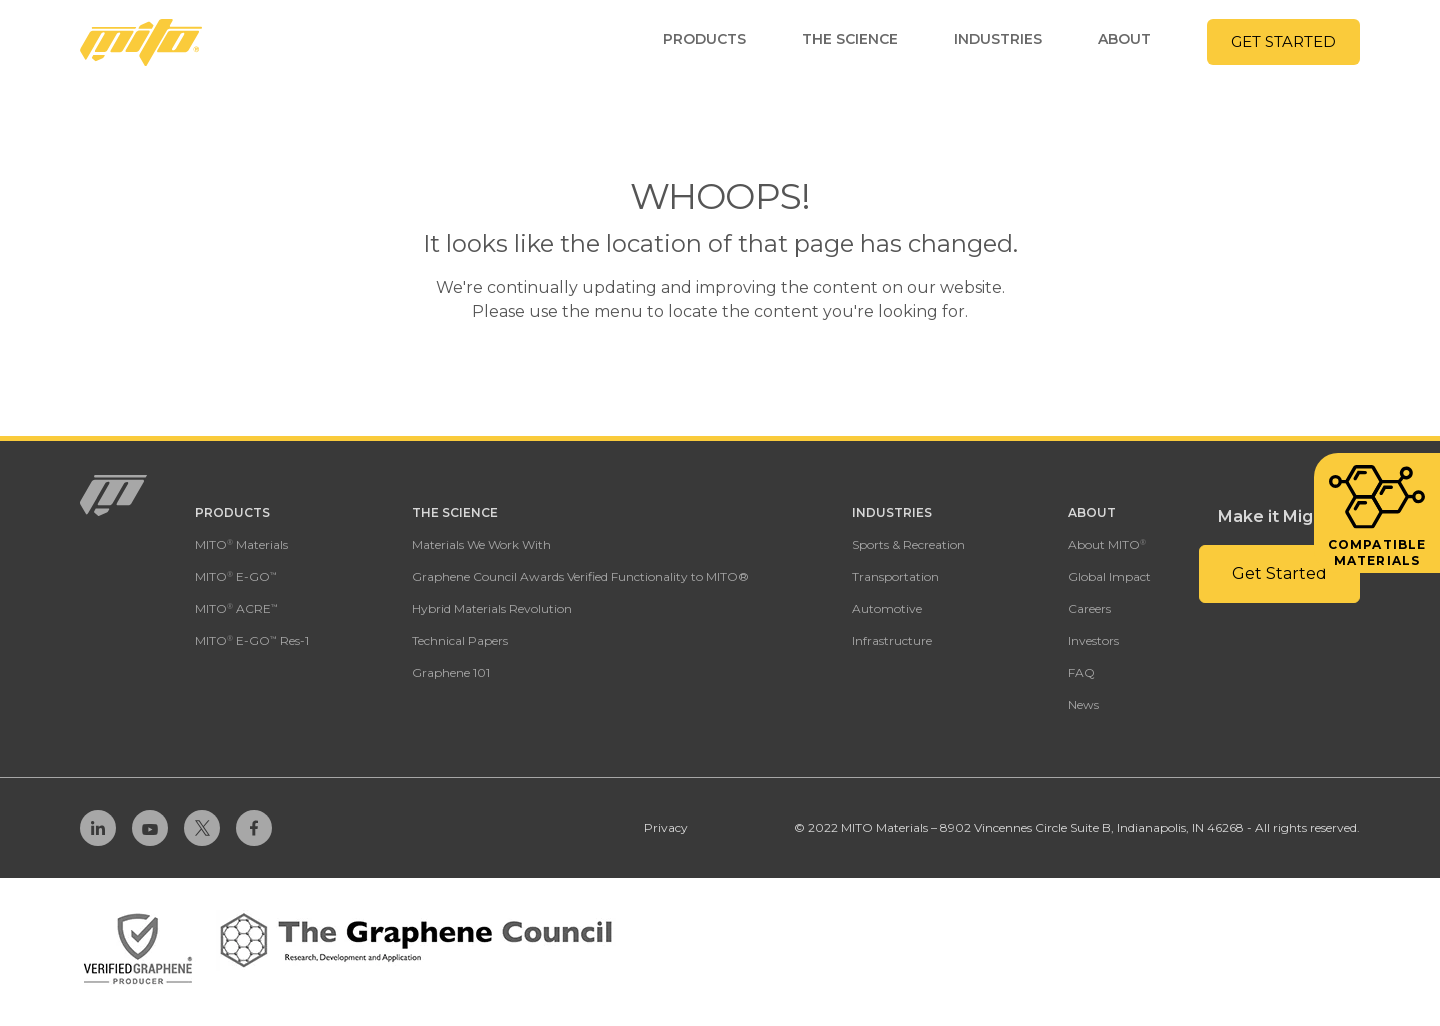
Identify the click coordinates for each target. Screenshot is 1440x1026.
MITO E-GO (236, 576)
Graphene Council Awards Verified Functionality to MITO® (580, 576)
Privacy (666, 827)
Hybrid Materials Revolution (492, 608)
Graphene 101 (451, 672)
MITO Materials (241, 544)
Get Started (1283, 41)
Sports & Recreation (908, 544)
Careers (1089, 608)
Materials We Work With (481, 544)
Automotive (887, 608)
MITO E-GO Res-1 (252, 640)
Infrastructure (892, 640)
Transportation (895, 576)
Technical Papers (460, 640)
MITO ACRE (236, 608)
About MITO (1107, 544)
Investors (1093, 640)
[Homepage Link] (141, 42)
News (1083, 704)
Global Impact (1109, 576)
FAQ (1081, 672)
